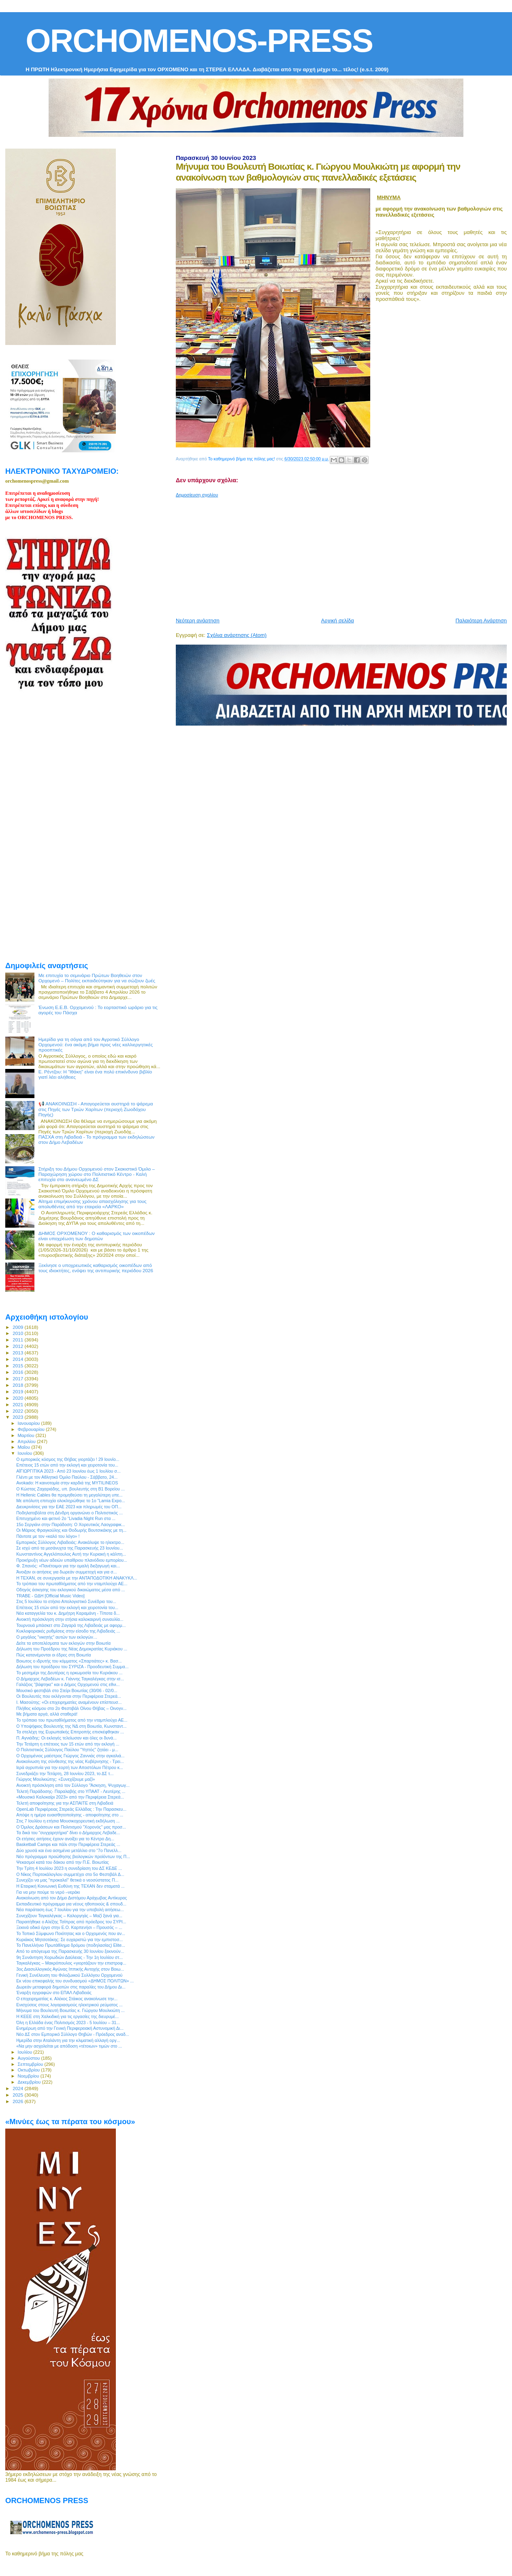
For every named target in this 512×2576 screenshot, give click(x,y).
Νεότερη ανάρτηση (198, 620)
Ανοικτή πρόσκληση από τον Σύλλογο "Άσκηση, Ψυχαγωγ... (73, 1785)
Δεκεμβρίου (30, 2082)
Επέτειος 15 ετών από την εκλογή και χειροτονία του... (67, 1465)
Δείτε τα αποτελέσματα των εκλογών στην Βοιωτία (63, 1643)
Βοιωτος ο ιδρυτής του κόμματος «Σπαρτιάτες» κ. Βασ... (69, 1660)
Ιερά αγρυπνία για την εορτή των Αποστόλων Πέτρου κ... (69, 1767)
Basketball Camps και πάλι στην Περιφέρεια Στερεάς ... (68, 1844)
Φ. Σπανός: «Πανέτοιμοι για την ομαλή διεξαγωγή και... (68, 1565)
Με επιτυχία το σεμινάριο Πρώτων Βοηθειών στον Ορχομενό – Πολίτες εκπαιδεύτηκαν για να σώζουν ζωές (96, 978)
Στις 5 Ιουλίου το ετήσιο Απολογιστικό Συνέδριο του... (66, 1601)
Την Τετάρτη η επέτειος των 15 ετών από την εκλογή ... (67, 1743)
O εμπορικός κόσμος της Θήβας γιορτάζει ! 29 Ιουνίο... (67, 1459)
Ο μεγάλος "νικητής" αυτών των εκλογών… (56, 1637)
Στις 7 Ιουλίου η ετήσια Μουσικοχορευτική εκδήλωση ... (67, 1820)
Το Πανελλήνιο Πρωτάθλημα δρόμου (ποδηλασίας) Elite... (70, 1945)
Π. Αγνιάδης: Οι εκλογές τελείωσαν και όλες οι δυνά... (66, 1737)
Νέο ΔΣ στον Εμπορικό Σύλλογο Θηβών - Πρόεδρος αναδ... (72, 2034)
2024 (18, 2088)
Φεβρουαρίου (32, 1429)
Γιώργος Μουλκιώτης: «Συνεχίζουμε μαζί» (55, 1779)
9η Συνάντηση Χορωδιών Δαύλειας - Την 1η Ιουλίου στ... (69, 1957)
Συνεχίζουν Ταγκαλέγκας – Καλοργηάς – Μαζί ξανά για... (69, 1915)
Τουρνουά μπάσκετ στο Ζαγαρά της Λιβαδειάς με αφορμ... (71, 1625)
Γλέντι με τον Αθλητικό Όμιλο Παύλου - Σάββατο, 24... (66, 1477)
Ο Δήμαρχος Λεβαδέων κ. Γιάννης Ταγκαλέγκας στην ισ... (70, 1678)
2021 (18, 1404)
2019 (18, 1391)
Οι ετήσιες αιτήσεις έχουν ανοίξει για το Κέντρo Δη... (65, 1838)
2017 (18, 1378)
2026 (18, 2101)
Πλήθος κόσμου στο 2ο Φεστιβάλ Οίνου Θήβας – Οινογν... (71, 1708)
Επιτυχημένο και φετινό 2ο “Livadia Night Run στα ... (65, 1518)
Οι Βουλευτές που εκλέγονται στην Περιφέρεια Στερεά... (68, 1696)
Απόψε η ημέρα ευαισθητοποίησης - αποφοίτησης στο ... (69, 1814)
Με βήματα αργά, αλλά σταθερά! (46, 1714)
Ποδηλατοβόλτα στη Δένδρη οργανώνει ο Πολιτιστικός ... (69, 1512)
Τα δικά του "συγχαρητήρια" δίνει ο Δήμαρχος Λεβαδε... (68, 1832)
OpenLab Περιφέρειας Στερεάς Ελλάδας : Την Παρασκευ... (71, 1809)
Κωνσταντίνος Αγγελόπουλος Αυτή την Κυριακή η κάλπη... (71, 1554)
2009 (18, 1327)
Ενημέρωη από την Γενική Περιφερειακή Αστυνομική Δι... (70, 2028)
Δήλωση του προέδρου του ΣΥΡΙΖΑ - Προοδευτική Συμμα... (72, 1666)
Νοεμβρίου (29, 2076)
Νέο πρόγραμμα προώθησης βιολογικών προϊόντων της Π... (73, 1856)
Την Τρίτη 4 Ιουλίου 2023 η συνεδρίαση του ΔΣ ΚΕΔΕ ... (69, 1868)
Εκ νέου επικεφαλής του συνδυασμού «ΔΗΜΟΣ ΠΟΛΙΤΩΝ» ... (75, 1980)
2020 (18, 1398)
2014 (18, 1359)
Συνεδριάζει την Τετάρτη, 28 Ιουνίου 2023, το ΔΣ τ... (64, 1773)
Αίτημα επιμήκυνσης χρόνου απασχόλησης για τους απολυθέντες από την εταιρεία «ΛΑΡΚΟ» (92, 1204)
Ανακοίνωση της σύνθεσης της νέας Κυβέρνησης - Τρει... (70, 1761)
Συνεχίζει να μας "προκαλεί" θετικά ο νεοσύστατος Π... (67, 1880)
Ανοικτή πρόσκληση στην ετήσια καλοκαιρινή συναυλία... (69, 1619)
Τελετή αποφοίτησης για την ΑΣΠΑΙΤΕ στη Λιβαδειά (64, 1803)
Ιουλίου (26, 2052)
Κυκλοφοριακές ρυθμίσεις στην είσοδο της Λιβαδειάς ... (68, 1631)
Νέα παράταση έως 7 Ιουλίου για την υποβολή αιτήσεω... (70, 1909)
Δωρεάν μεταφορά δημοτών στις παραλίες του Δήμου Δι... (71, 1986)
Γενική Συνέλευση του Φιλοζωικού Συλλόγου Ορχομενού (69, 1975)
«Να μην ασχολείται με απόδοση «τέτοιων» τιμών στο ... (69, 2046)
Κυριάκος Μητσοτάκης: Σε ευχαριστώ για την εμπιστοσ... (69, 1939)
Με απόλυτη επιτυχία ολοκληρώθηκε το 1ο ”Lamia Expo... (70, 1500)
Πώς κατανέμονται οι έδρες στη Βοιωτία (53, 1654)
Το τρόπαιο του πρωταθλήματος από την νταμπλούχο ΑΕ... (71, 1583)
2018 (18, 1385)
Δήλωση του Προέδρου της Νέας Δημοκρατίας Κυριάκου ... (71, 1648)
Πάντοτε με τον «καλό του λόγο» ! (47, 1536)
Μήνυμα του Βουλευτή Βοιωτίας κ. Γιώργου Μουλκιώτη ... (70, 2010)
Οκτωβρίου (29, 2069)
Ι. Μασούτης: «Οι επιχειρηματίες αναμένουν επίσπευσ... (69, 1702)
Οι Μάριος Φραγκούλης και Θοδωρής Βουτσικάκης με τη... (71, 1530)
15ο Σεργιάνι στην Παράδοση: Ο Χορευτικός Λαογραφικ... (70, 1524)
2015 (18, 1365)
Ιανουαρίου (29, 1423)
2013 (18, 1352)
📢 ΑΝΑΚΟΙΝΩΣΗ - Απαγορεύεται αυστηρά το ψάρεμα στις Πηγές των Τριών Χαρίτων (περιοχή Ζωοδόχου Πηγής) (95, 1109)
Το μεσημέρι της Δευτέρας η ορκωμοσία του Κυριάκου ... (69, 1672)
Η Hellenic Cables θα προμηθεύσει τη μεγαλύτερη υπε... (69, 1494)
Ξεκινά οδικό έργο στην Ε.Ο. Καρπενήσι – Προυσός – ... (69, 1927)
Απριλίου (27, 1441)
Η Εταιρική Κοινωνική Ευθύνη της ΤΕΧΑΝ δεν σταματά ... (70, 1886)
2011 (18, 1339)
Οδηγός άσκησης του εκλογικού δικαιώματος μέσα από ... (70, 1589)
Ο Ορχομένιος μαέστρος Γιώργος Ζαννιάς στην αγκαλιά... (70, 1755)
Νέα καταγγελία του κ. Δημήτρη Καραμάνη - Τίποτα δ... (67, 1613)
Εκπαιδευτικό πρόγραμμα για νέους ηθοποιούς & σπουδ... (71, 1903)
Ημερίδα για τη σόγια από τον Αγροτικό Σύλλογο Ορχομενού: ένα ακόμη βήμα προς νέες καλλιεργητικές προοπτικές (95, 1044)
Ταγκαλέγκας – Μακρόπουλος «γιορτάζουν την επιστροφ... (71, 1963)
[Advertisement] (344, 554)
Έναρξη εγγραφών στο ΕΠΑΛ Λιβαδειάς (54, 1992)
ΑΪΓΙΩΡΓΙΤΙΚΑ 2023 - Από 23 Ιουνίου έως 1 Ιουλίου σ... (68, 1471)
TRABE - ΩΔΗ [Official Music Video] (50, 1595)
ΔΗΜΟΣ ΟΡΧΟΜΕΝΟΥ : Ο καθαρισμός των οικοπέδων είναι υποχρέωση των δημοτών (96, 1236)
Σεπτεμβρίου (31, 2064)
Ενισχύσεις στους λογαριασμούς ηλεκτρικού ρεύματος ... (69, 2004)
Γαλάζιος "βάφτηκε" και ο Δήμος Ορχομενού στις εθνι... (67, 1684)
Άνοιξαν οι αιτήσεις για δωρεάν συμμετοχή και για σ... (66, 1571)
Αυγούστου (29, 2058)
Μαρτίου (27, 1435)
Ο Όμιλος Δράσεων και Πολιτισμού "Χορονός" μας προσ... (71, 1826)
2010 (18, 1333)
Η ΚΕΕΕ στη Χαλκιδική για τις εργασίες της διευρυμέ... (67, 2016)
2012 (18, 1346)
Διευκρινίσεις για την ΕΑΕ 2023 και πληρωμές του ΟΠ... (69, 1506)
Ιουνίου (26, 1453)
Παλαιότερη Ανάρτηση (481, 620)
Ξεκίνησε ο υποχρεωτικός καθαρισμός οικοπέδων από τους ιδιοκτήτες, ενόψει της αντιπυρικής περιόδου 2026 (95, 1267)
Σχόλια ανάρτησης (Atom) (237, 635)
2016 (18, 1372)
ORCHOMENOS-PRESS (199, 41)
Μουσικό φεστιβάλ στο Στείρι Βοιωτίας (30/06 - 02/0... (66, 1690)
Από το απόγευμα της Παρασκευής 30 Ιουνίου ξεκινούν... (70, 1951)
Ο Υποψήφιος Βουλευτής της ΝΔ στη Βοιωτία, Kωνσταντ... (71, 1726)
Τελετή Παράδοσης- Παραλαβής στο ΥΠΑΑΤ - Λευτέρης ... (70, 1791)
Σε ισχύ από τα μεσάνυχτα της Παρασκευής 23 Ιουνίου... (69, 1548)
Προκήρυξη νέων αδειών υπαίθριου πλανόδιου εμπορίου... (71, 1560)
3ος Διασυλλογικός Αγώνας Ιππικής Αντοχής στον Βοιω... (70, 1969)
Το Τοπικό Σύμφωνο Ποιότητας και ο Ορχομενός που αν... (70, 1933)
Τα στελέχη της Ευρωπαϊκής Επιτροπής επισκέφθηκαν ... (70, 1731)
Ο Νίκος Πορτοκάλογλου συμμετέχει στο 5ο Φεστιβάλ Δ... (70, 1874)
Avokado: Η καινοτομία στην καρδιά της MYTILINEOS (67, 1482)
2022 (18, 1411)
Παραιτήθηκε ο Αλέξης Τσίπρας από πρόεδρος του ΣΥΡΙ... (71, 1921)
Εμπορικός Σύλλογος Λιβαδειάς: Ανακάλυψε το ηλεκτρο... (70, 1542)
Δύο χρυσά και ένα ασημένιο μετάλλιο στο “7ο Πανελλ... (69, 1850)
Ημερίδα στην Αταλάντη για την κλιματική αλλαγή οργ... (68, 2040)
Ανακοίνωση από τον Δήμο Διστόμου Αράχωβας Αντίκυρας (71, 1897)
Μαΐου (25, 1447)
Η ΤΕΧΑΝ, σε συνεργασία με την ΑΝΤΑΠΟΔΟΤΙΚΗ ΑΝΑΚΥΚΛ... (76, 1577)
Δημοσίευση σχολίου (197, 494)
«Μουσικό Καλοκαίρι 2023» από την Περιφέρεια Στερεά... (70, 1797)
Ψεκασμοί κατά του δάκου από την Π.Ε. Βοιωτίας (62, 1862)
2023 (18, 1417)
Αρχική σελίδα (337, 620)
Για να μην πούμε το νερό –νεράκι (48, 1892)
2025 (18, 2094)
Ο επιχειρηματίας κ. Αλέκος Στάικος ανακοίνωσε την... (66, 1998)
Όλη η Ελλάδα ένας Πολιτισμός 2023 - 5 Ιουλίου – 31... (68, 2022)
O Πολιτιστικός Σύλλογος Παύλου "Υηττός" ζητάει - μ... (67, 1749)
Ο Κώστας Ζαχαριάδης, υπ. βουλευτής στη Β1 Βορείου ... (70, 1488)
